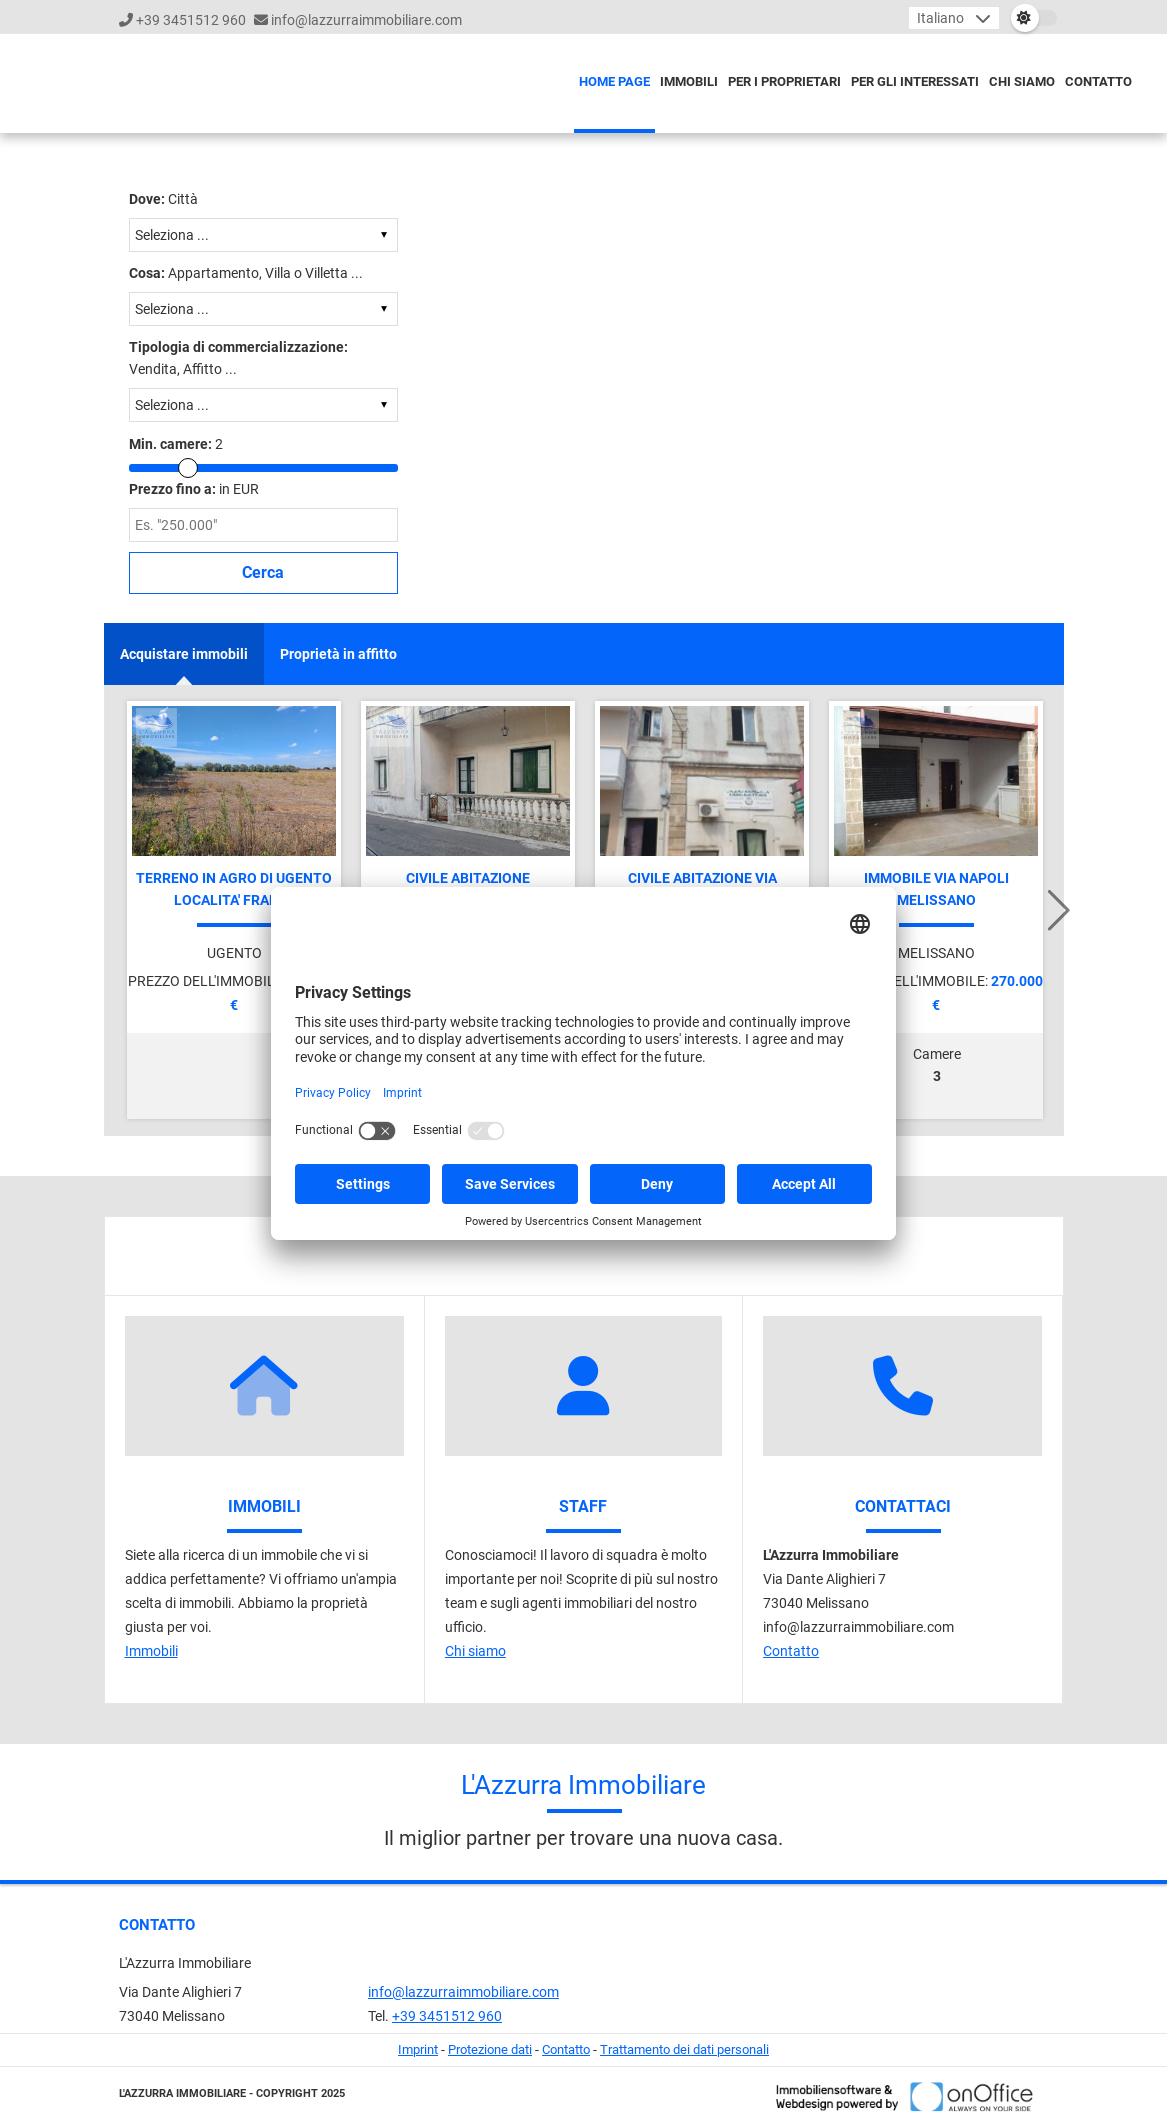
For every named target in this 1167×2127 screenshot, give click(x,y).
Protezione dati (490, 2049)
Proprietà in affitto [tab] (338, 654)
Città (163, 199)
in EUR (194, 489)
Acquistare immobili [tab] (184, 654)
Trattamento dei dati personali (684, 2049)
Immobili (689, 81)
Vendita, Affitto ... (238, 358)
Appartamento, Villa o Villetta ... (246, 273)
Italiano (940, 18)
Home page (614, 81)
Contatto (1098, 81)
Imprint (418, 2049)
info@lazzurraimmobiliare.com (366, 20)
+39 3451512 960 (191, 20)
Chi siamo (1022, 81)
